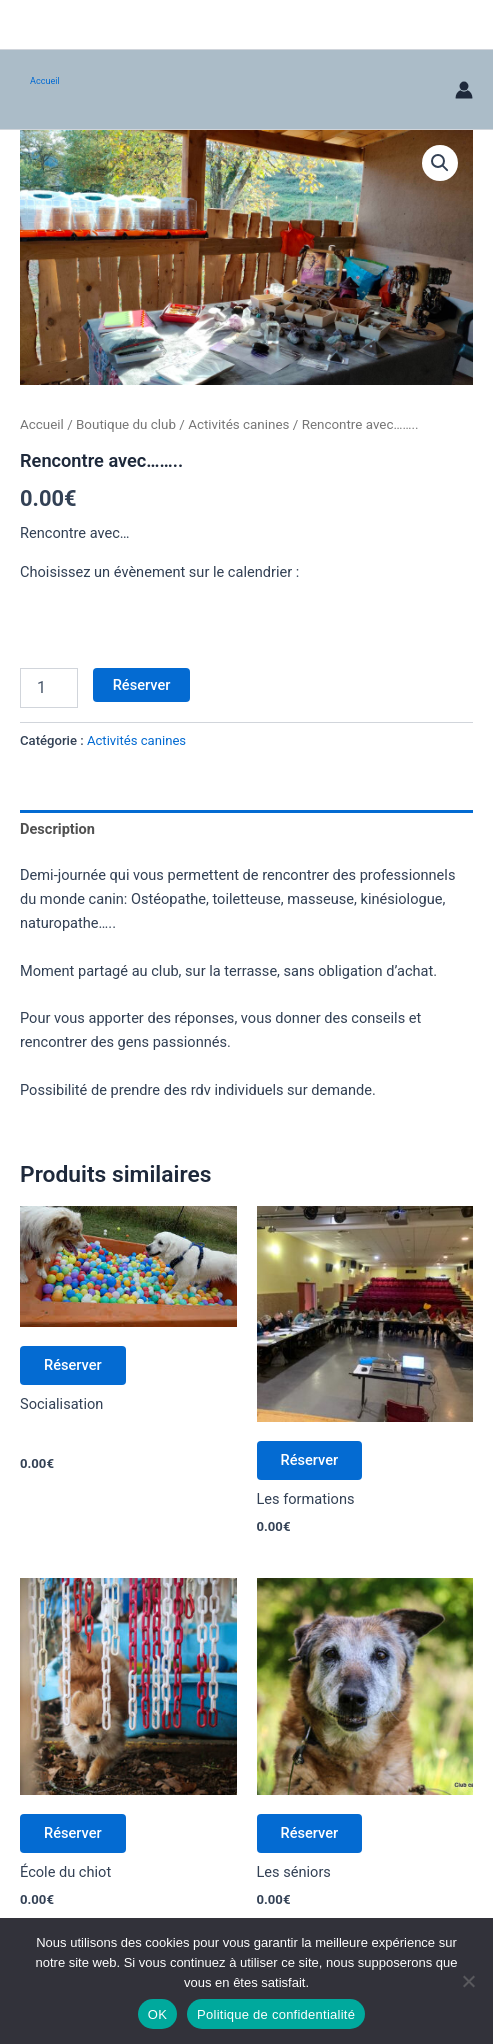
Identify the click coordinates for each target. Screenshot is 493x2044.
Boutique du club (126, 424)
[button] (440, 163)
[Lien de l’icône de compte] (464, 90)
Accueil (45, 81)
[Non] (468, 1981)
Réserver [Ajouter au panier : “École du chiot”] (73, 1833)
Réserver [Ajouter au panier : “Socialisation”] (73, 1365)
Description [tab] (57, 829)
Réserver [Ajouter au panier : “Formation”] (310, 1460)
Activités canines (238, 424)
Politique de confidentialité (276, 2014)
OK (157, 2014)
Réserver (142, 685)
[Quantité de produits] (49, 688)
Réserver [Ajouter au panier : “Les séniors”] (310, 1833)
